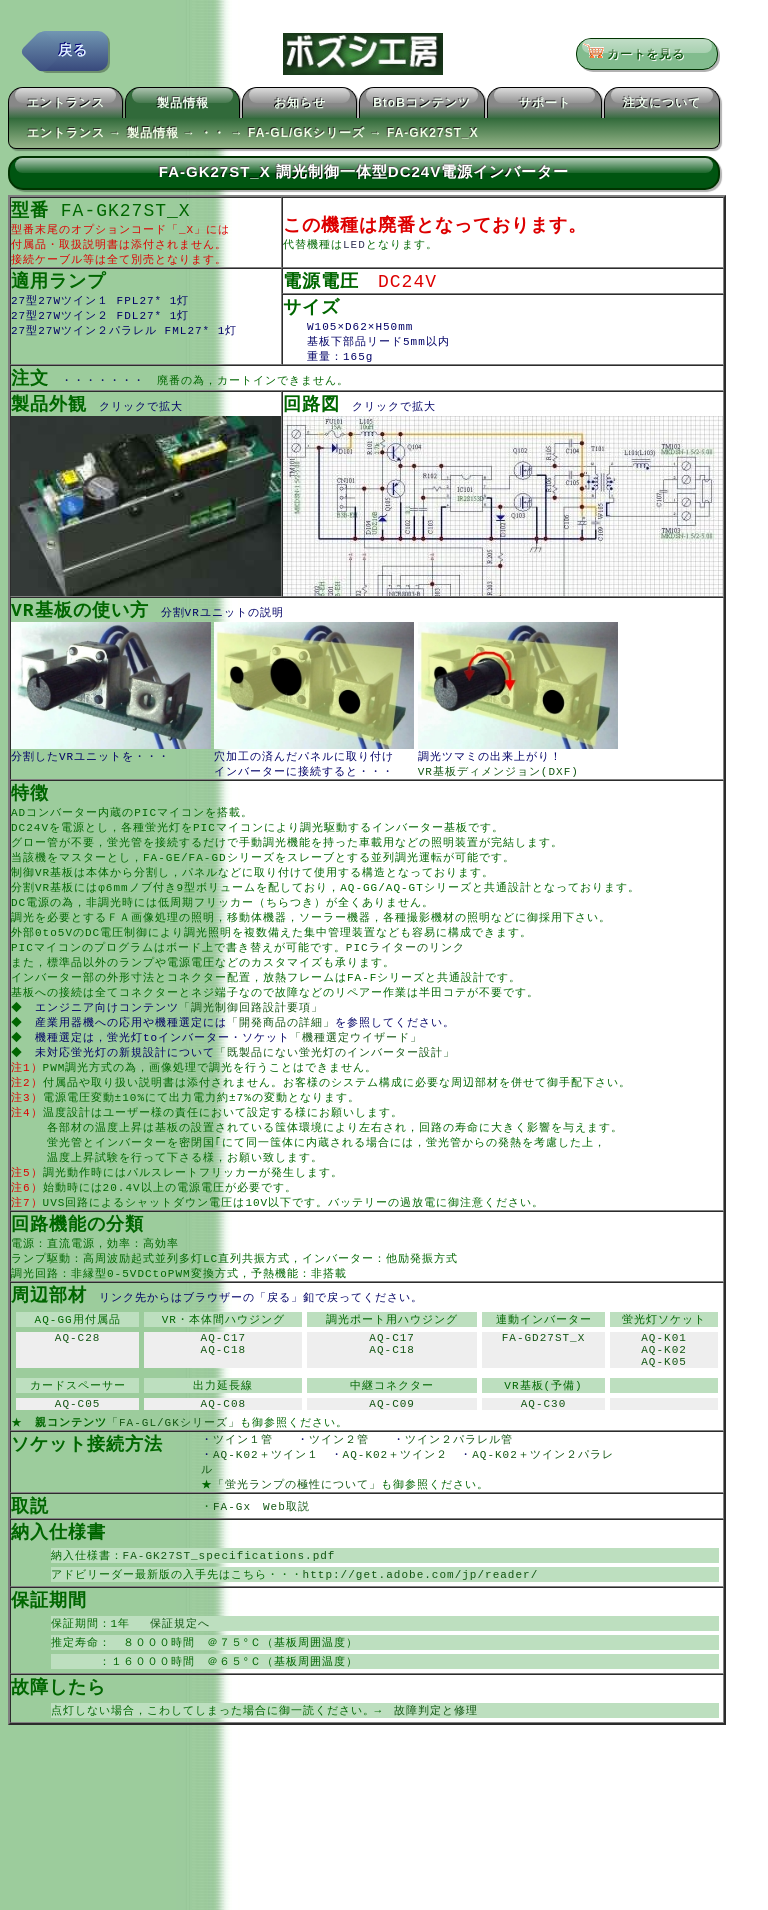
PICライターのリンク (405, 974)
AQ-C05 (78, 1466)
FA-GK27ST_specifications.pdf (229, 1626)
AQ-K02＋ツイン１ (272, 1520)
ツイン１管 (255, 1504)
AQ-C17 (224, 1390)
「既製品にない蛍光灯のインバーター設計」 (337, 1086)
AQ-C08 (224, 1466)
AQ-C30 (544, 1466)
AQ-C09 (392, 1466)
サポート (545, 106)
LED (354, 249)
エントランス (66, 106)
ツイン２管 (351, 1504)
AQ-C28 (78, 1390)
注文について (662, 106)
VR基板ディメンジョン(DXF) (498, 787)
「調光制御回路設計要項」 (253, 1038)
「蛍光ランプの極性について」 (297, 1552)
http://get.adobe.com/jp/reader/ (421, 1646)
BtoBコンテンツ (422, 106)
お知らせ (300, 106)
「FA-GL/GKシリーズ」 (173, 1486)
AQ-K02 (664, 1405)
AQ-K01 (664, 1390)
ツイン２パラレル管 (471, 1504)
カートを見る (640, 55)
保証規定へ (174, 1697)
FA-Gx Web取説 (261, 1575)
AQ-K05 (664, 1420)
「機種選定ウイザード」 (358, 1070)
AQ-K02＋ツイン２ (402, 1520)
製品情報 (183, 106)
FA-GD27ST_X (544, 1390)
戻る (73, 54)
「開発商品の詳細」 (283, 1054)
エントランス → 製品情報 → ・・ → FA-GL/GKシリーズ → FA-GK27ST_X (253, 136)
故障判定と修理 (436, 1788)
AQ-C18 (224, 1405)
